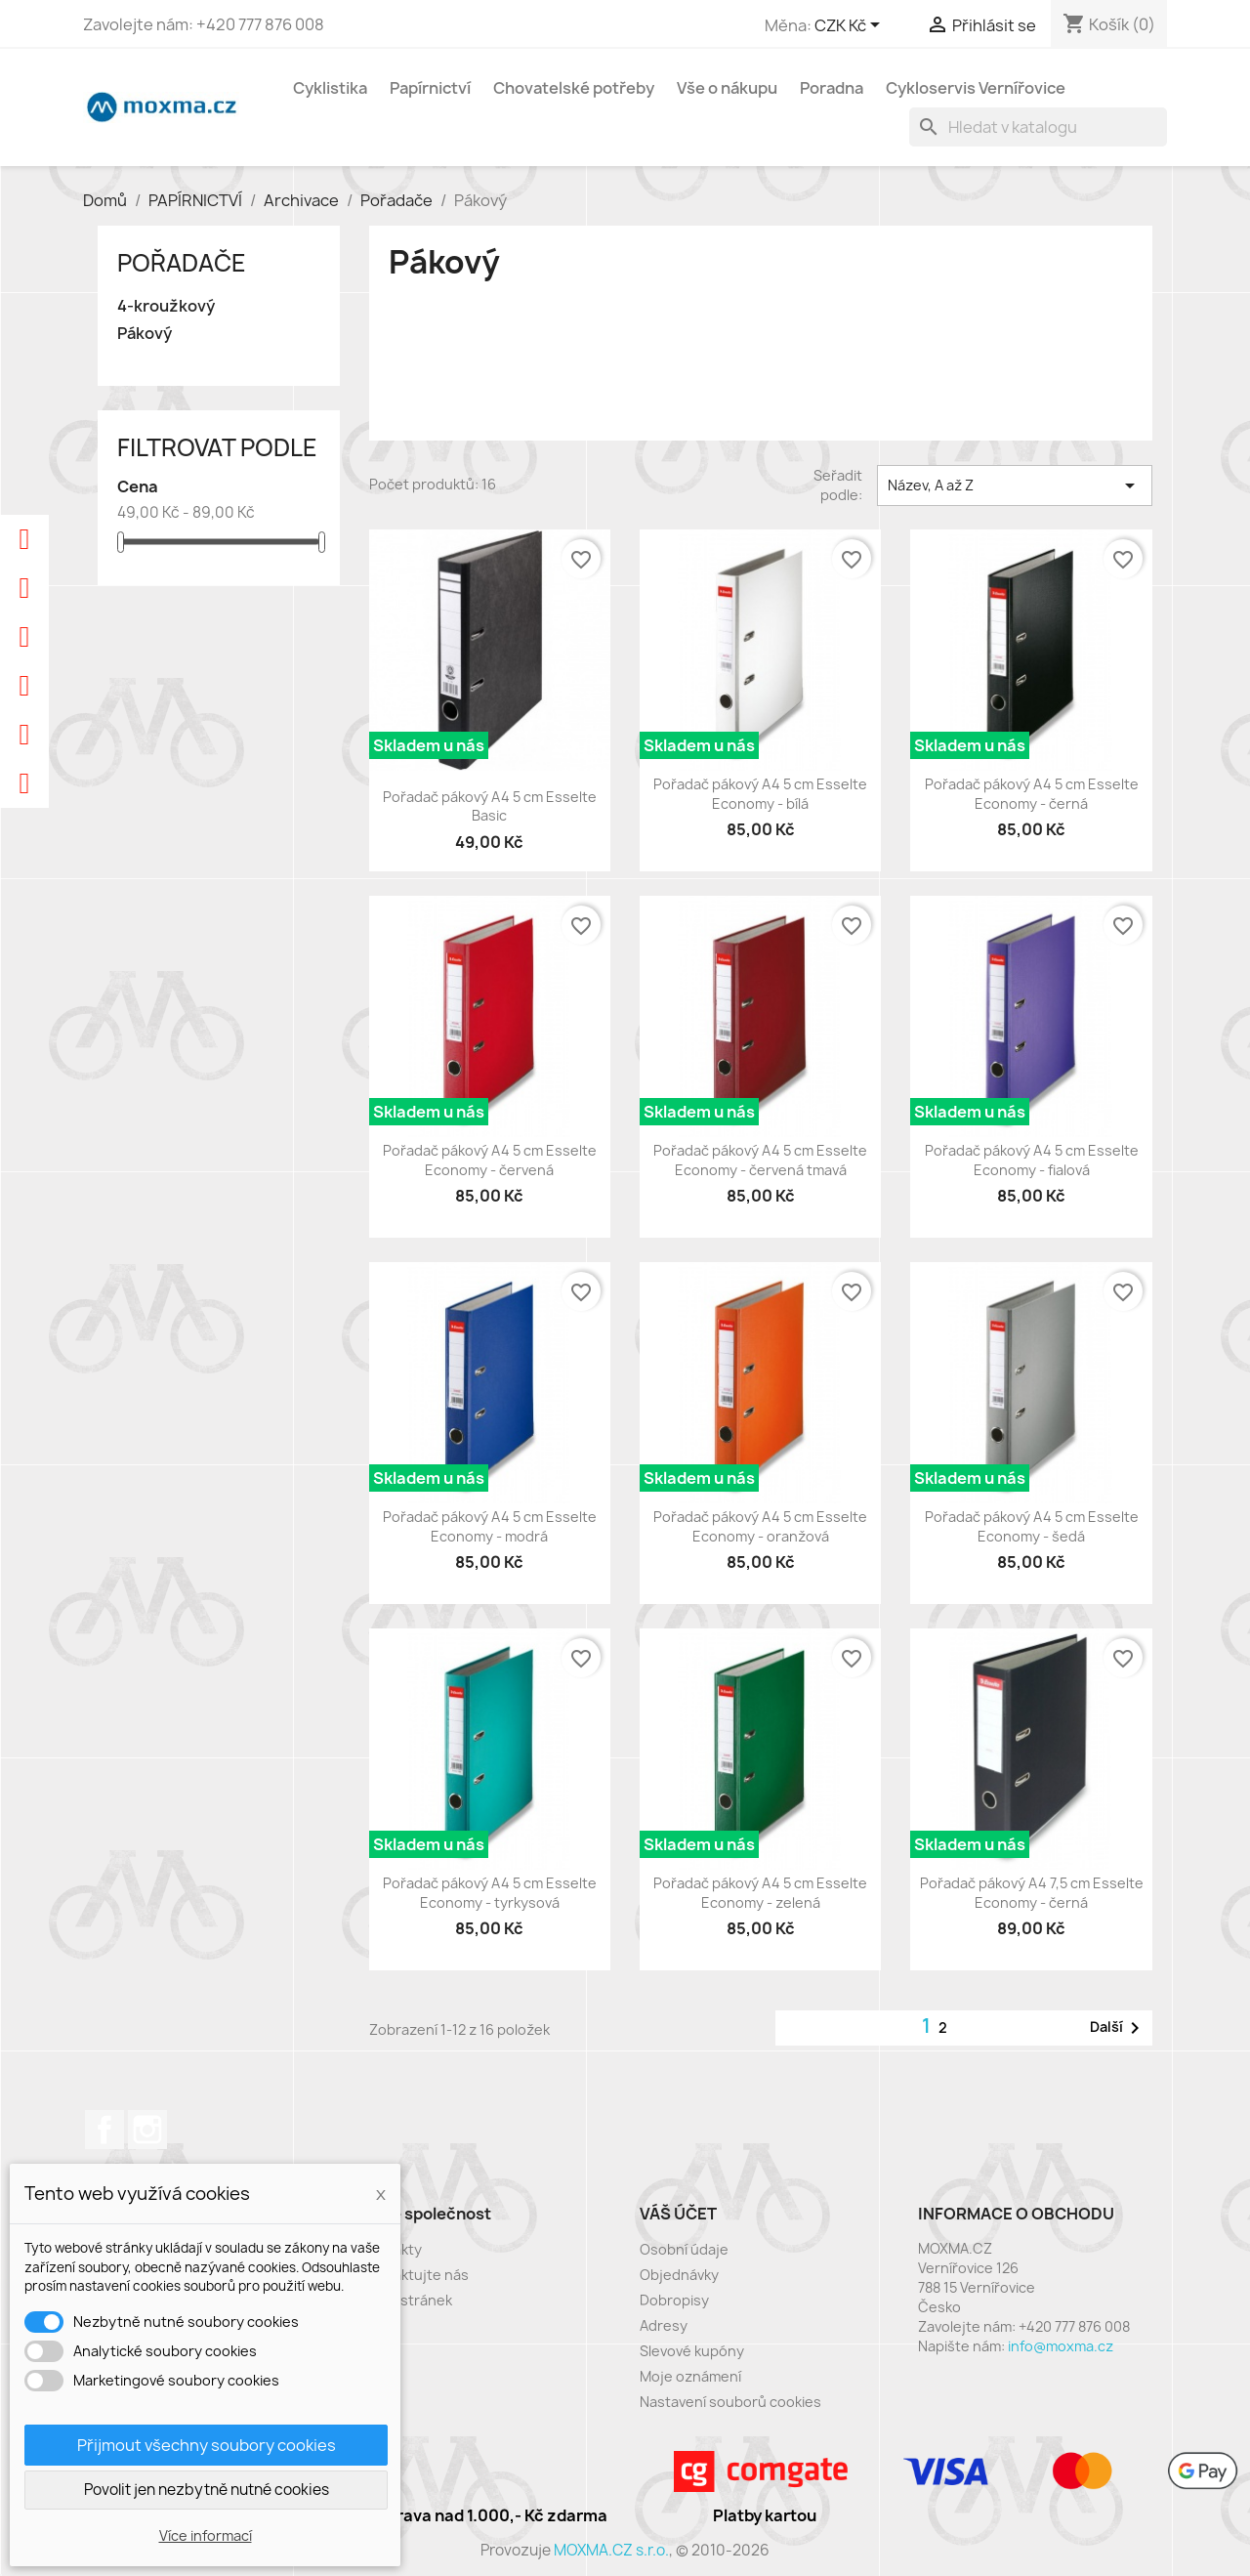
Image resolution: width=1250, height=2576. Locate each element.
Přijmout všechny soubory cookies (206, 2445)
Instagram (147, 2129)
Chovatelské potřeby (573, 88)
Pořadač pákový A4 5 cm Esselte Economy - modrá (490, 1526)
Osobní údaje (684, 2249)
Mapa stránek (406, 2300)
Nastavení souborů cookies (730, 2401)
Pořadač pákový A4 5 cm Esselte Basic (490, 806)
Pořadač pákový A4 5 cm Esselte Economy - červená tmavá (760, 1160)
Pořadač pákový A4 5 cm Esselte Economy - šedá (1032, 1526)
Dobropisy (674, 2300)
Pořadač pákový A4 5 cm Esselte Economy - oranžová (760, 1526)
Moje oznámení (690, 2376)
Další (1118, 2028)
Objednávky (679, 2274)
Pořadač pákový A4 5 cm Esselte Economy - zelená (760, 1893)
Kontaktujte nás (415, 2274)
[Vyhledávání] (1038, 127)
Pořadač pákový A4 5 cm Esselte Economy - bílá (760, 794)
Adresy (664, 2325)
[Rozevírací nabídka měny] (850, 26)
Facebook (104, 2129)
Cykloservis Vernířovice (975, 88)
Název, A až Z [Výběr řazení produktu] (1015, 485)
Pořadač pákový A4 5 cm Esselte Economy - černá (1032, 794)
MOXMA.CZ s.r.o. (611, 2550)
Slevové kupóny (692, 2351)
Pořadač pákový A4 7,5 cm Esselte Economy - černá (1032, 1893)
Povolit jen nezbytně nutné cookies (206, 2489)
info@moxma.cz (1060, 2346)
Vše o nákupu (727, 88)
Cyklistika (330, 88)
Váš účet (678, 2213)
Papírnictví (430, 88)
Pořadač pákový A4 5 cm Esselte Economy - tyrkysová (490, 1893)
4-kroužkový (166, 306)
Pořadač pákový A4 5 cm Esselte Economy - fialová (1032, 1160)
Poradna (831, 88)
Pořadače (181, 262)
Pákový (144, 333)
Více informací (205, 2535)
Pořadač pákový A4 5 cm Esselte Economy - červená (490, 1160)
